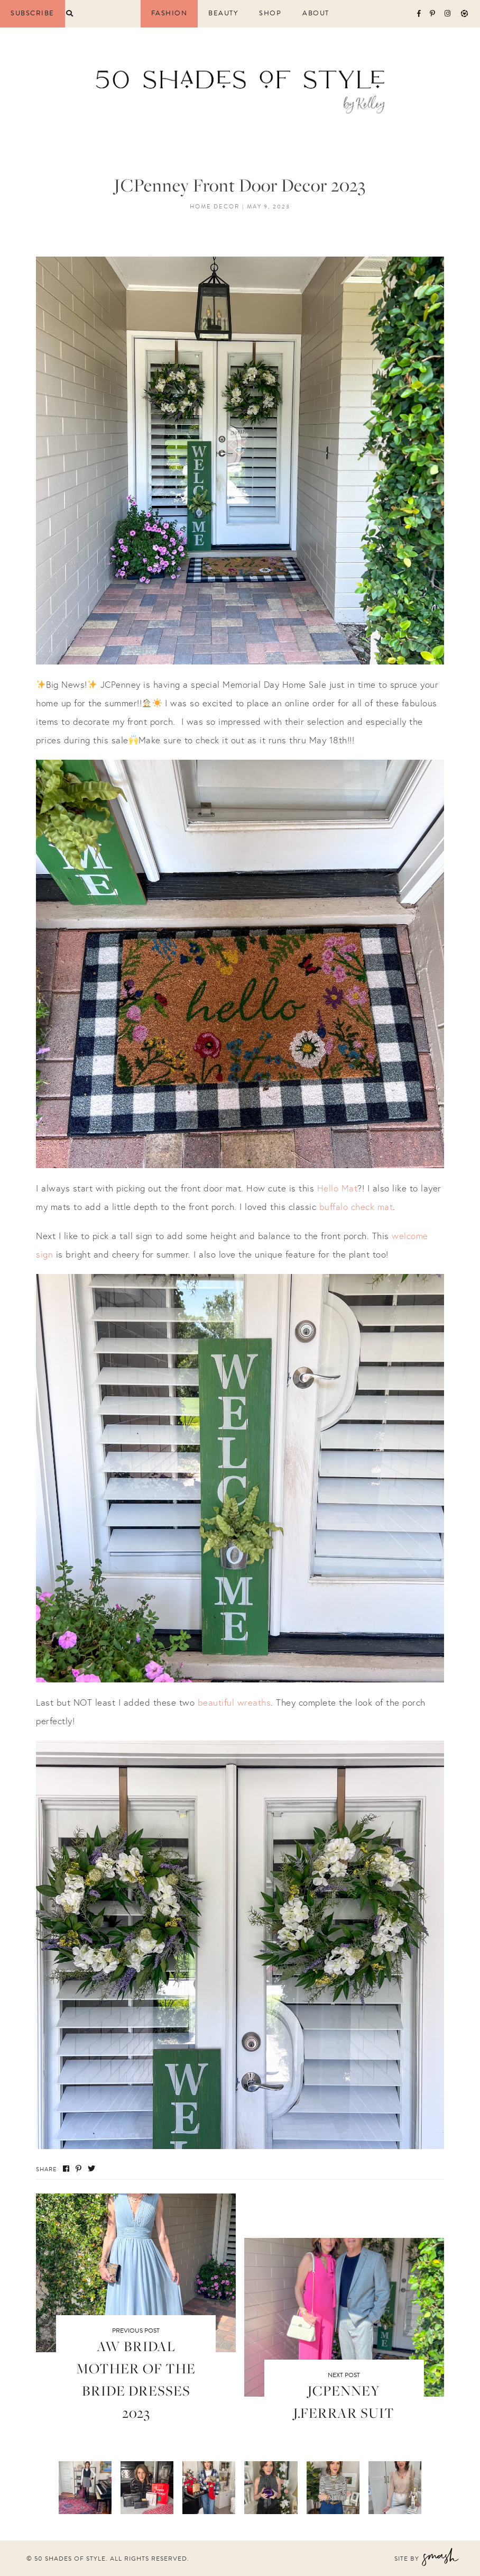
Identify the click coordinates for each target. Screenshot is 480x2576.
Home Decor (214, 206)
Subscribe (32, 13)
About (315, 13)
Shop (270, 13)
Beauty (223, 13)
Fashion (169, 13)
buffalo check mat (356, 1206)
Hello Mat (337, 1188)
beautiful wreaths (234, 1702)
